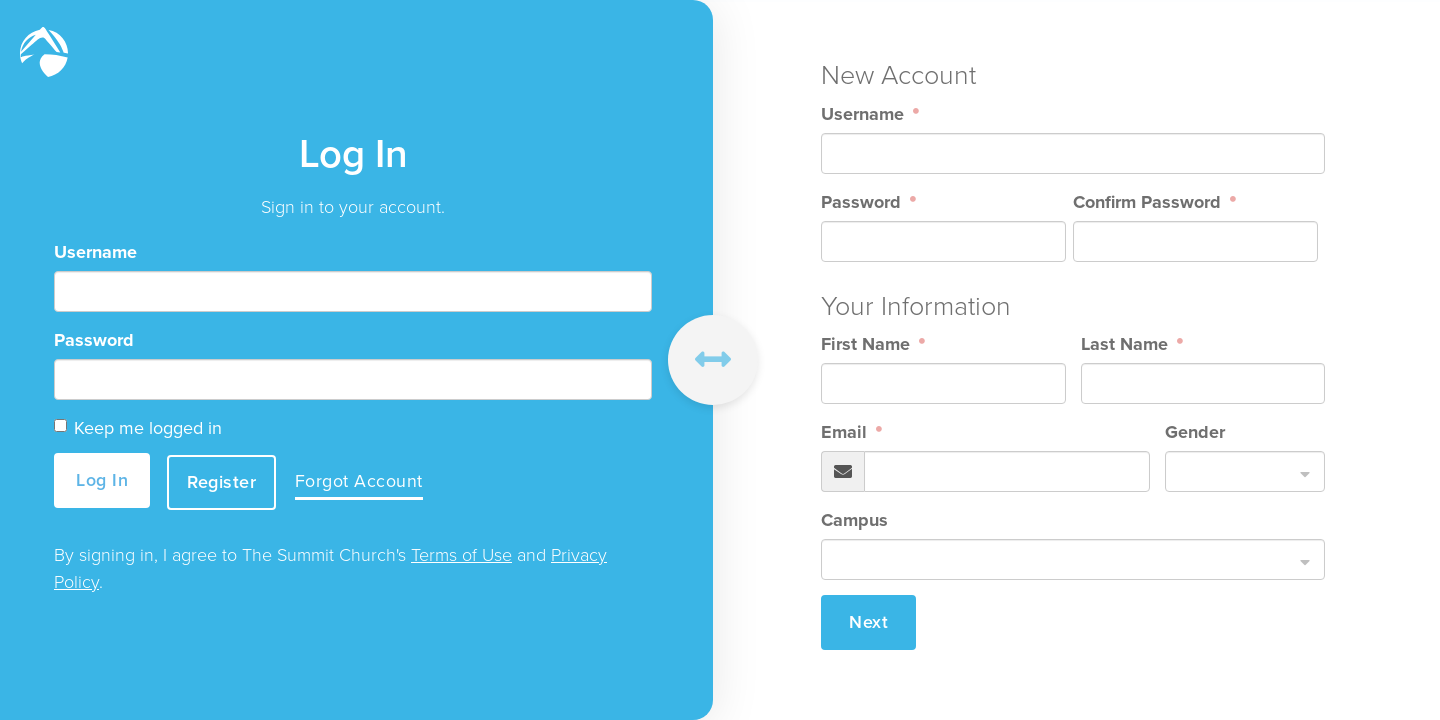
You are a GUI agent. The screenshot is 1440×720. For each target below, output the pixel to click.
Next (868, 622)
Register (224, 480)
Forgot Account (363, 481)
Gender (1195, 432)
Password (94, 341)
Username (95, 253)
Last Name (1127, 344)
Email (846, 432)
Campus (854, 520)
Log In (102, 480)
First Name (868, 344)
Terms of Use (461, 554)
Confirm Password (1149, 202)
